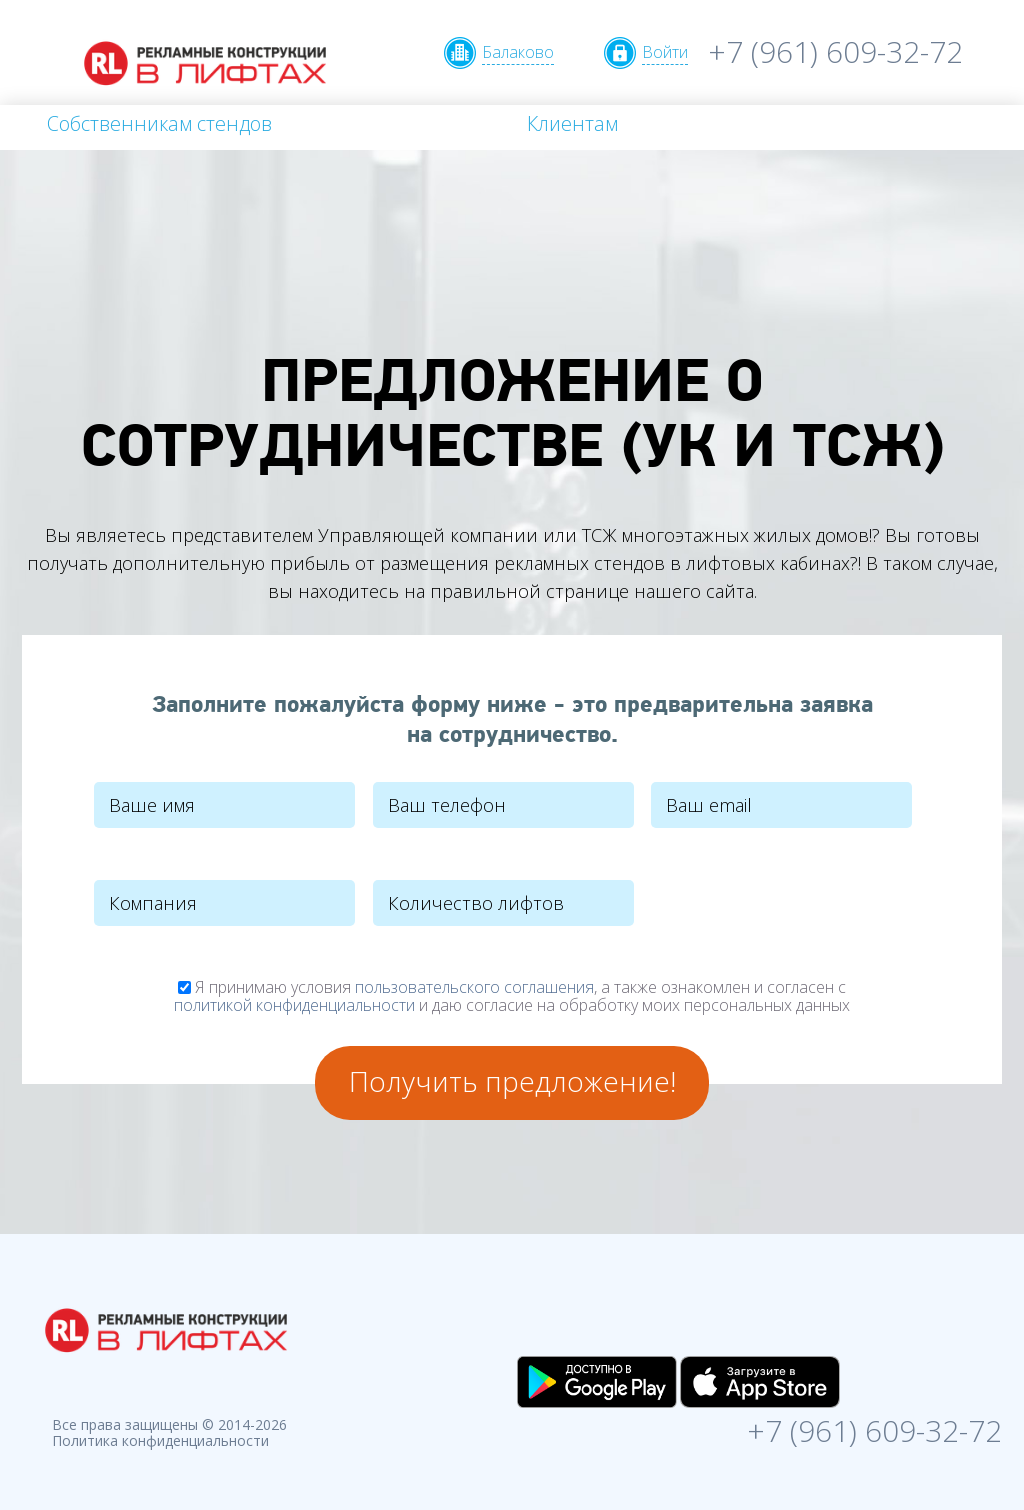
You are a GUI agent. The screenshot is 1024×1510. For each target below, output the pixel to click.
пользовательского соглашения (474, 987)
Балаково (518, 52)
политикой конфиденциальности (294, 1005)
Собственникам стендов (159, 123)
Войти (665, 52)
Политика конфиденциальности (160, 1440)
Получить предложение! (512, 1081)
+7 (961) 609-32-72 (835, 51)
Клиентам (572, 123)
